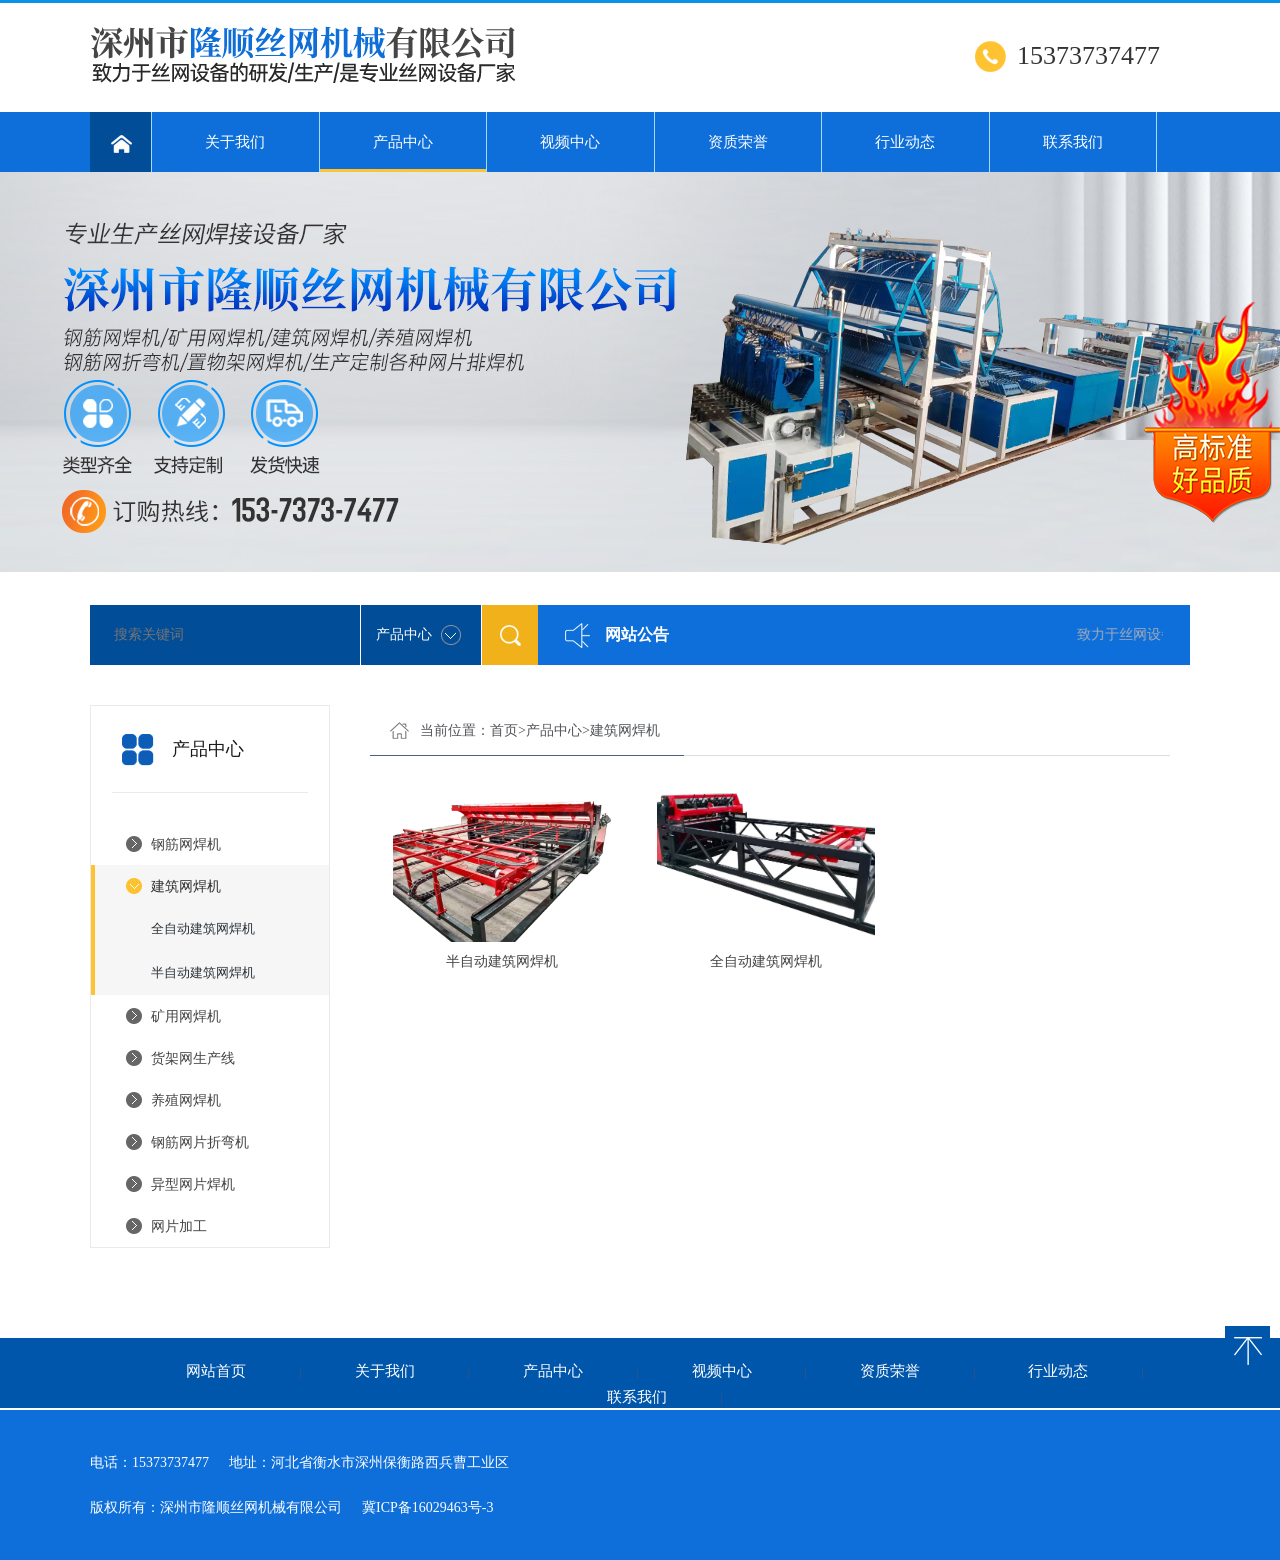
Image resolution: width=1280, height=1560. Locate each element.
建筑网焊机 (186, 886)
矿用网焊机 (186, 1016)
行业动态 (905, 142)
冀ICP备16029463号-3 (427, 1507)
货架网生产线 (193, 1058)
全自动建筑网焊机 (203, 928)
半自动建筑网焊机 (203, 972)
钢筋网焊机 (186, 844)
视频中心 (570, 142)
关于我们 (235, 142)
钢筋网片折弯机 (200, 1142)
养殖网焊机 (186, 1100)
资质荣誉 (738, 142)
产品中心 (403, 153)
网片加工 (179, 1226)
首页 (504, 730)
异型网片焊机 (193, 1184)
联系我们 (1073, 142)
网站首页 (216, 1371)
